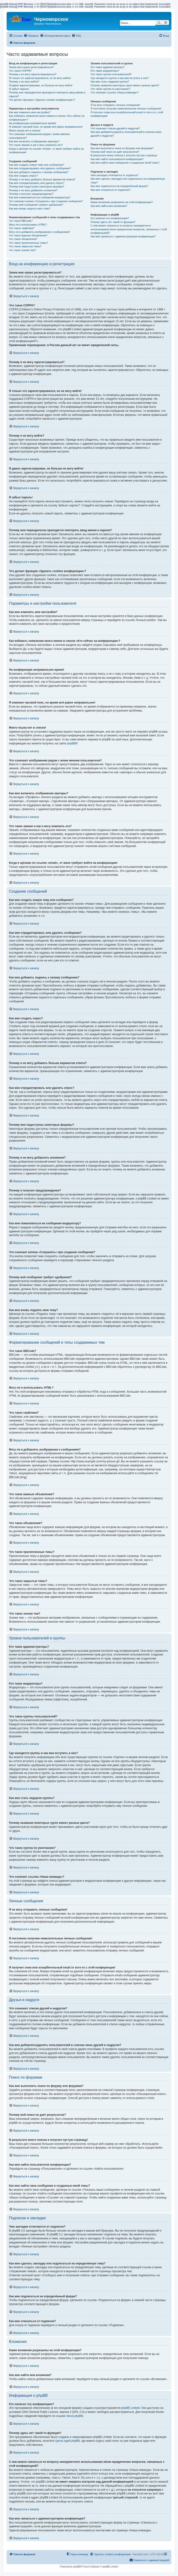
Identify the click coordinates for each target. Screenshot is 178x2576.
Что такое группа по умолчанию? (110, 88)
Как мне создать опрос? (23, 175)
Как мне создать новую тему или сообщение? (36, 164)
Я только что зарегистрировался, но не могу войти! (40, 78)
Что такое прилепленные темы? (28, 242)
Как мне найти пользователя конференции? (117, 159)
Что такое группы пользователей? (111, 74)
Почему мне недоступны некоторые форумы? (36, 186)
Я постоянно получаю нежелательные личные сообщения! (126, 108)
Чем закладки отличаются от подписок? (115, 175)
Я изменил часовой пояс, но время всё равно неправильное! (45, 126)
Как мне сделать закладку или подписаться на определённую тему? (128, 180)
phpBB (71, 743)
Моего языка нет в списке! (25, 130)
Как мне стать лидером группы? (110, 81)
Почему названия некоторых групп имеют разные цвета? (125, 85)
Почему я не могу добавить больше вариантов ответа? (42, 179)
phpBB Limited (130, 2408)
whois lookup (99, 2473)
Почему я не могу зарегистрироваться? (32, 74)
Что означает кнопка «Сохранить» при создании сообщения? (46, 201)
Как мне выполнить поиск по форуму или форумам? (122, 148)
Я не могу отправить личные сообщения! (115, 105)
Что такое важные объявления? (28, 235)
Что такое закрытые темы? (25, 246)
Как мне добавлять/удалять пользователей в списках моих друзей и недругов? (126, 133)
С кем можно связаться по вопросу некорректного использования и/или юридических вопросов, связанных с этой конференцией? (129, 229)
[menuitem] (31, 36)
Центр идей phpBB (67, 2440)
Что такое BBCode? (21, 220)
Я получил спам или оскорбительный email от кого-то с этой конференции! (127, 114)
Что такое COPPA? (20, 70)
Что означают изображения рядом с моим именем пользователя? (39, 136)
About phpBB (74, 2416)
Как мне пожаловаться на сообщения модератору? (39, 197)
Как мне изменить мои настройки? (29, 112)
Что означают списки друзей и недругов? (115, 128)
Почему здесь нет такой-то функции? (113, 222)
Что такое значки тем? (22, 250)
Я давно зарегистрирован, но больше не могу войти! (41, 85)
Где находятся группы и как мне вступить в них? (120, 78)
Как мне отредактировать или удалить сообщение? (40, 168)
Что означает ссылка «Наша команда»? (115, 92)
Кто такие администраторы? (108, 67)
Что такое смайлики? (22, 228)
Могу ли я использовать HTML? (28, 224)
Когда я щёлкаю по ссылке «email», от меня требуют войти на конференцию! (46, 150)
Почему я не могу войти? (24, 81)
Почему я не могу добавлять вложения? (33, 190)
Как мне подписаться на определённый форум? (119, 186)
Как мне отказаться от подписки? (110, 189)
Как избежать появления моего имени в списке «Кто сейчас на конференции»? (46, 117)
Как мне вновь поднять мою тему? (29, 208)
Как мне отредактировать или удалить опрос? (36, 183)
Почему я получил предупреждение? (31, 193)
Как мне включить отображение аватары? (34, 141)
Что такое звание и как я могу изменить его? (36, 144)
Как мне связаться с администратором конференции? (123, 236)
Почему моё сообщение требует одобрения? (36, 204)
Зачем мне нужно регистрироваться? (31, 67)
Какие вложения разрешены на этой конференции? (122, 202)
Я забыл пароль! (19, 88)
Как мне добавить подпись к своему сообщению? (39, 172)
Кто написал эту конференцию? (110, 218)
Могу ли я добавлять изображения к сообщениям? (39, 231)
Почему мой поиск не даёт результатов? (115, 151)
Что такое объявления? (23, 239)
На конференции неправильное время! (32, 123)
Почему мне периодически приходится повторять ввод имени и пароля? (47, 94)
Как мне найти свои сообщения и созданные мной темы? (125, 162)
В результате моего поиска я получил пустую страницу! (124, 155)
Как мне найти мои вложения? (109, 205)
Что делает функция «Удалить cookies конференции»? (42, 99)
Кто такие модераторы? (105, 70)
